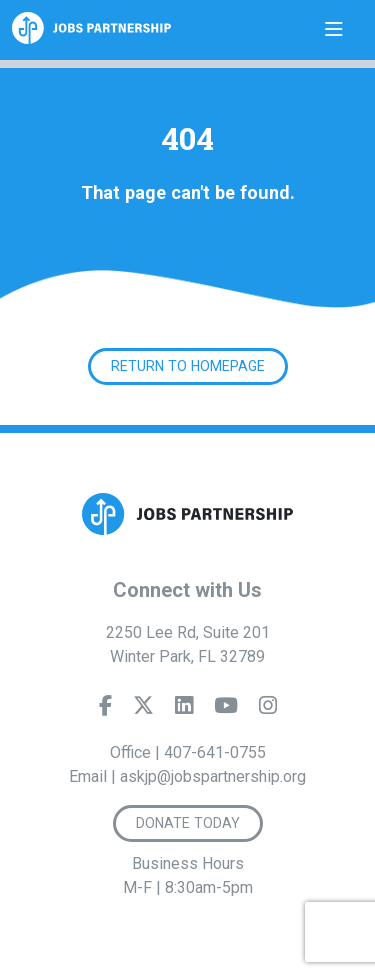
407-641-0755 (215, 752)
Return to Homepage (188, 366)
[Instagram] (268, 710)
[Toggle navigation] (334, 30)
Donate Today (188, 823)
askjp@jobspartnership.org (213, 776)
